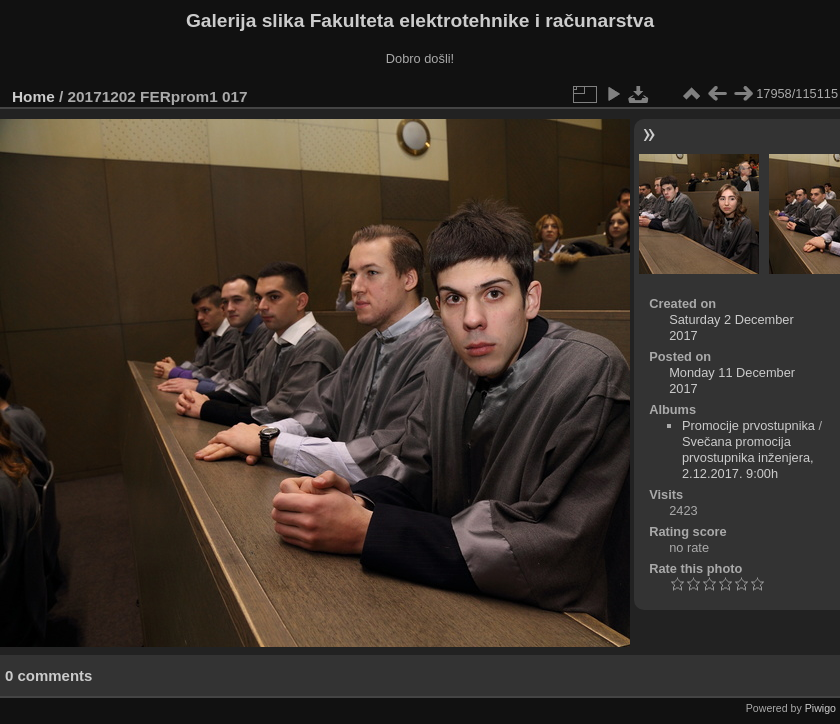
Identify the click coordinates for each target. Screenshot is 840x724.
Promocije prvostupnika (748, 425)
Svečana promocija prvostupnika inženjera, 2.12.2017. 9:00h (748, 457)
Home (33, 96)
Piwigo (820, 708)
